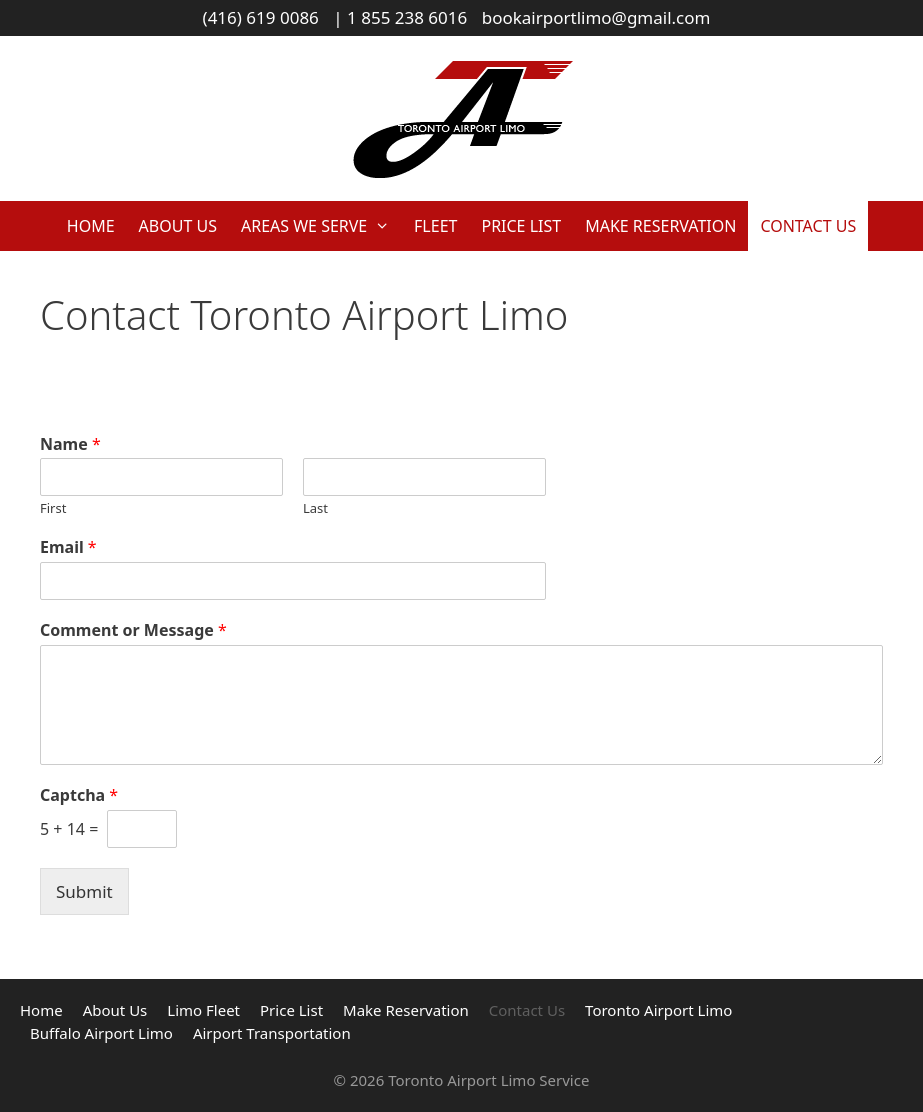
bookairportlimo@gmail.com (596, 17)
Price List (521, 226)
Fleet (435, 226)
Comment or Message (133, 630)
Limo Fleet (203, 1010)
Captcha (79, 795)
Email (68, 547)
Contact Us (808, 226)
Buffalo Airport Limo (101, 1033)
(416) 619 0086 (261, 17)
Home (91, 226)
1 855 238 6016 (407, 17)
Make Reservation (660, 226)
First (53, 508)
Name (70, 444)
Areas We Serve (321, 226)
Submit (84, 891)
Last (315, 508)
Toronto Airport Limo (658, 1010)
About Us (178, 226)
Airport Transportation (272, 1033)
